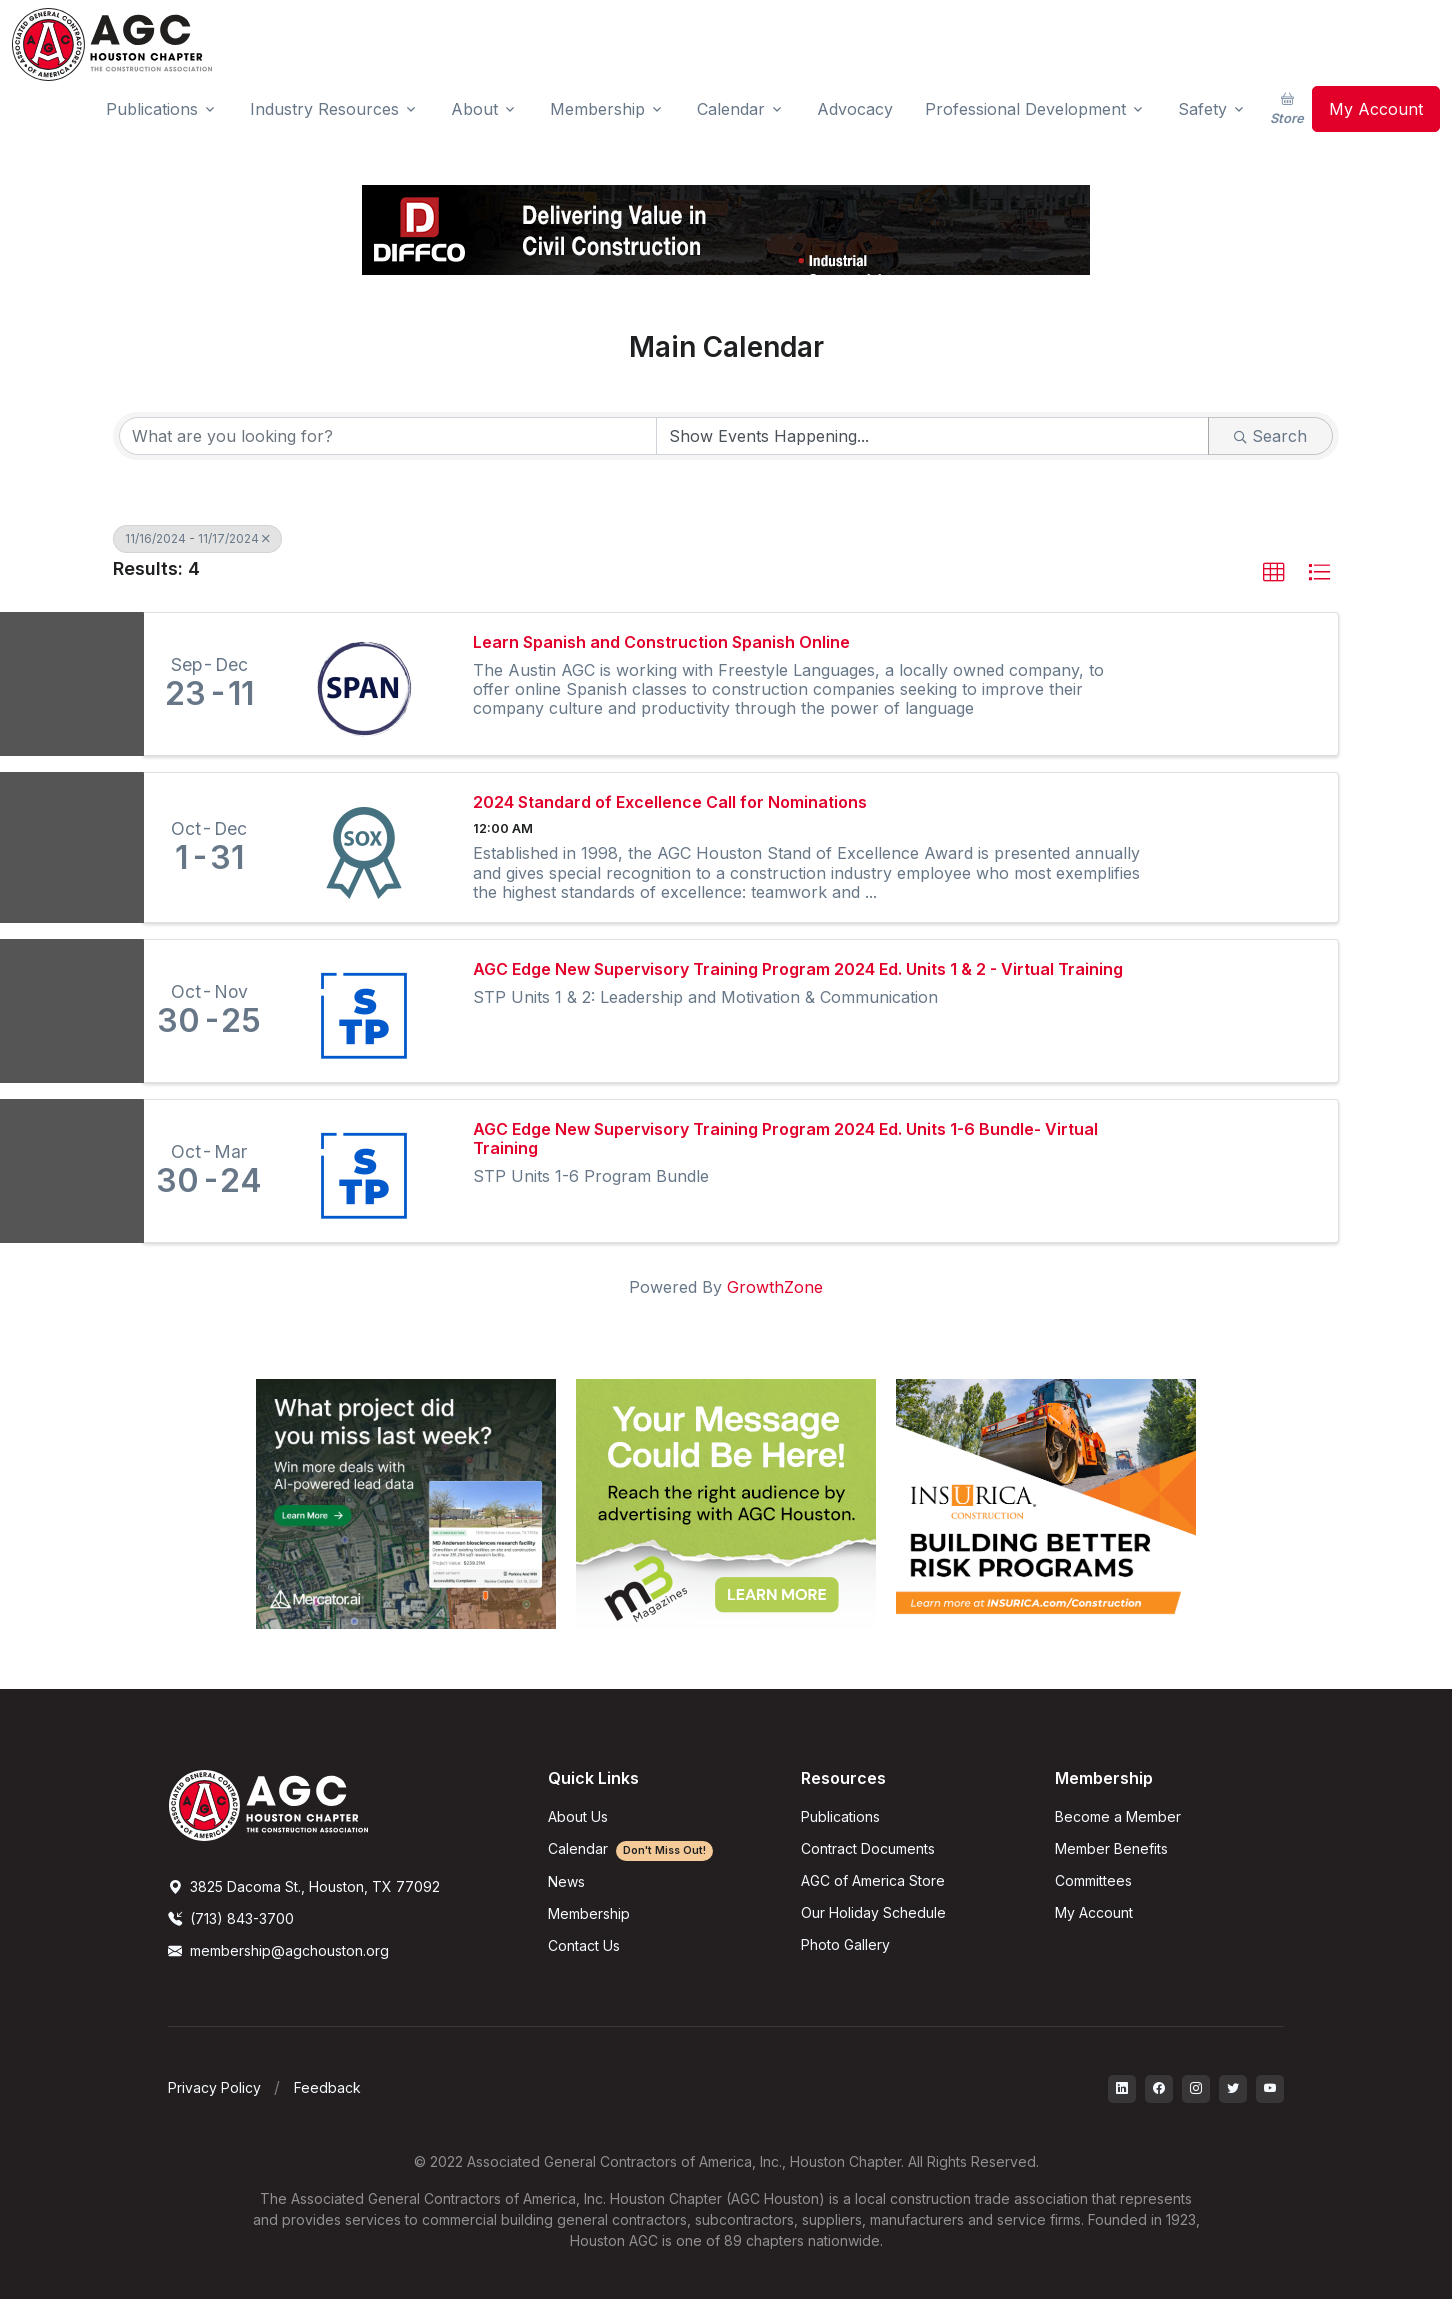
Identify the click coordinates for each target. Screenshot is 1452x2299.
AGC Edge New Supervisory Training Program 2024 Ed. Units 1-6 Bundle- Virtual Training (785, 1139)
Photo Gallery (845, 1944)
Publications (840, 1816)
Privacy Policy (214, 2087)
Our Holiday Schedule (873, 1912)
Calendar (630, 1848)
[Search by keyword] (388, 436)
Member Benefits (1111, 1848)
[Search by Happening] (933, 436)
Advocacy (855, 109)
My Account (1376, 109)
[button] (1274, 573)
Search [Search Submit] (1270, 436)
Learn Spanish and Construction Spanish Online (661, 642)
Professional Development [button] (1025, 109)
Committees (1093, 1880)
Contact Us (584, 1945)
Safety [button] (1202, 109)
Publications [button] (152, 109)
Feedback (327, 2087)
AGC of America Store (873, 1880)
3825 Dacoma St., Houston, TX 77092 (304, 1886)
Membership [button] (597, 109)
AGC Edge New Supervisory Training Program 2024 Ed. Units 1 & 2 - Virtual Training (798, 969)
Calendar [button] (731, 109)
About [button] (474, 109)
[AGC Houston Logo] (112, 44)
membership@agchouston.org (278, 1950)
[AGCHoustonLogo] (268, 1804)
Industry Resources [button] (324, 109)
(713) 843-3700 (231, 1918)
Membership (589, 1913)
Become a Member (1118, 1816)
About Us (578, 1816)
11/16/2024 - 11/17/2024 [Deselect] (197, 538)
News (566, 1881)
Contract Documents (868, 1848)
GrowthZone (775, 1287)
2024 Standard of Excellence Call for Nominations (670, 802)
